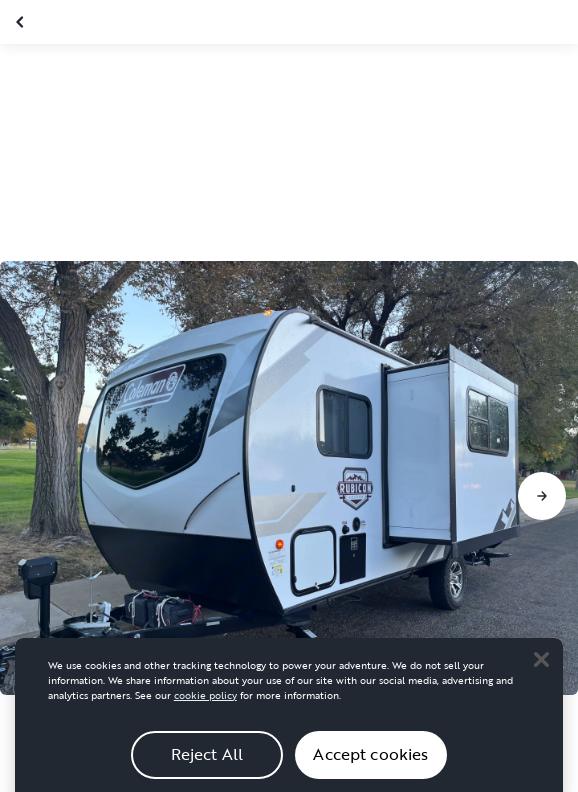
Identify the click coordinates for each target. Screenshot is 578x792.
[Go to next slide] (542, 496)
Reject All (207, 760)
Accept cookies (370, 760)
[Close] (541, 666)
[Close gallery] (22, 22)
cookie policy (205, 701)
